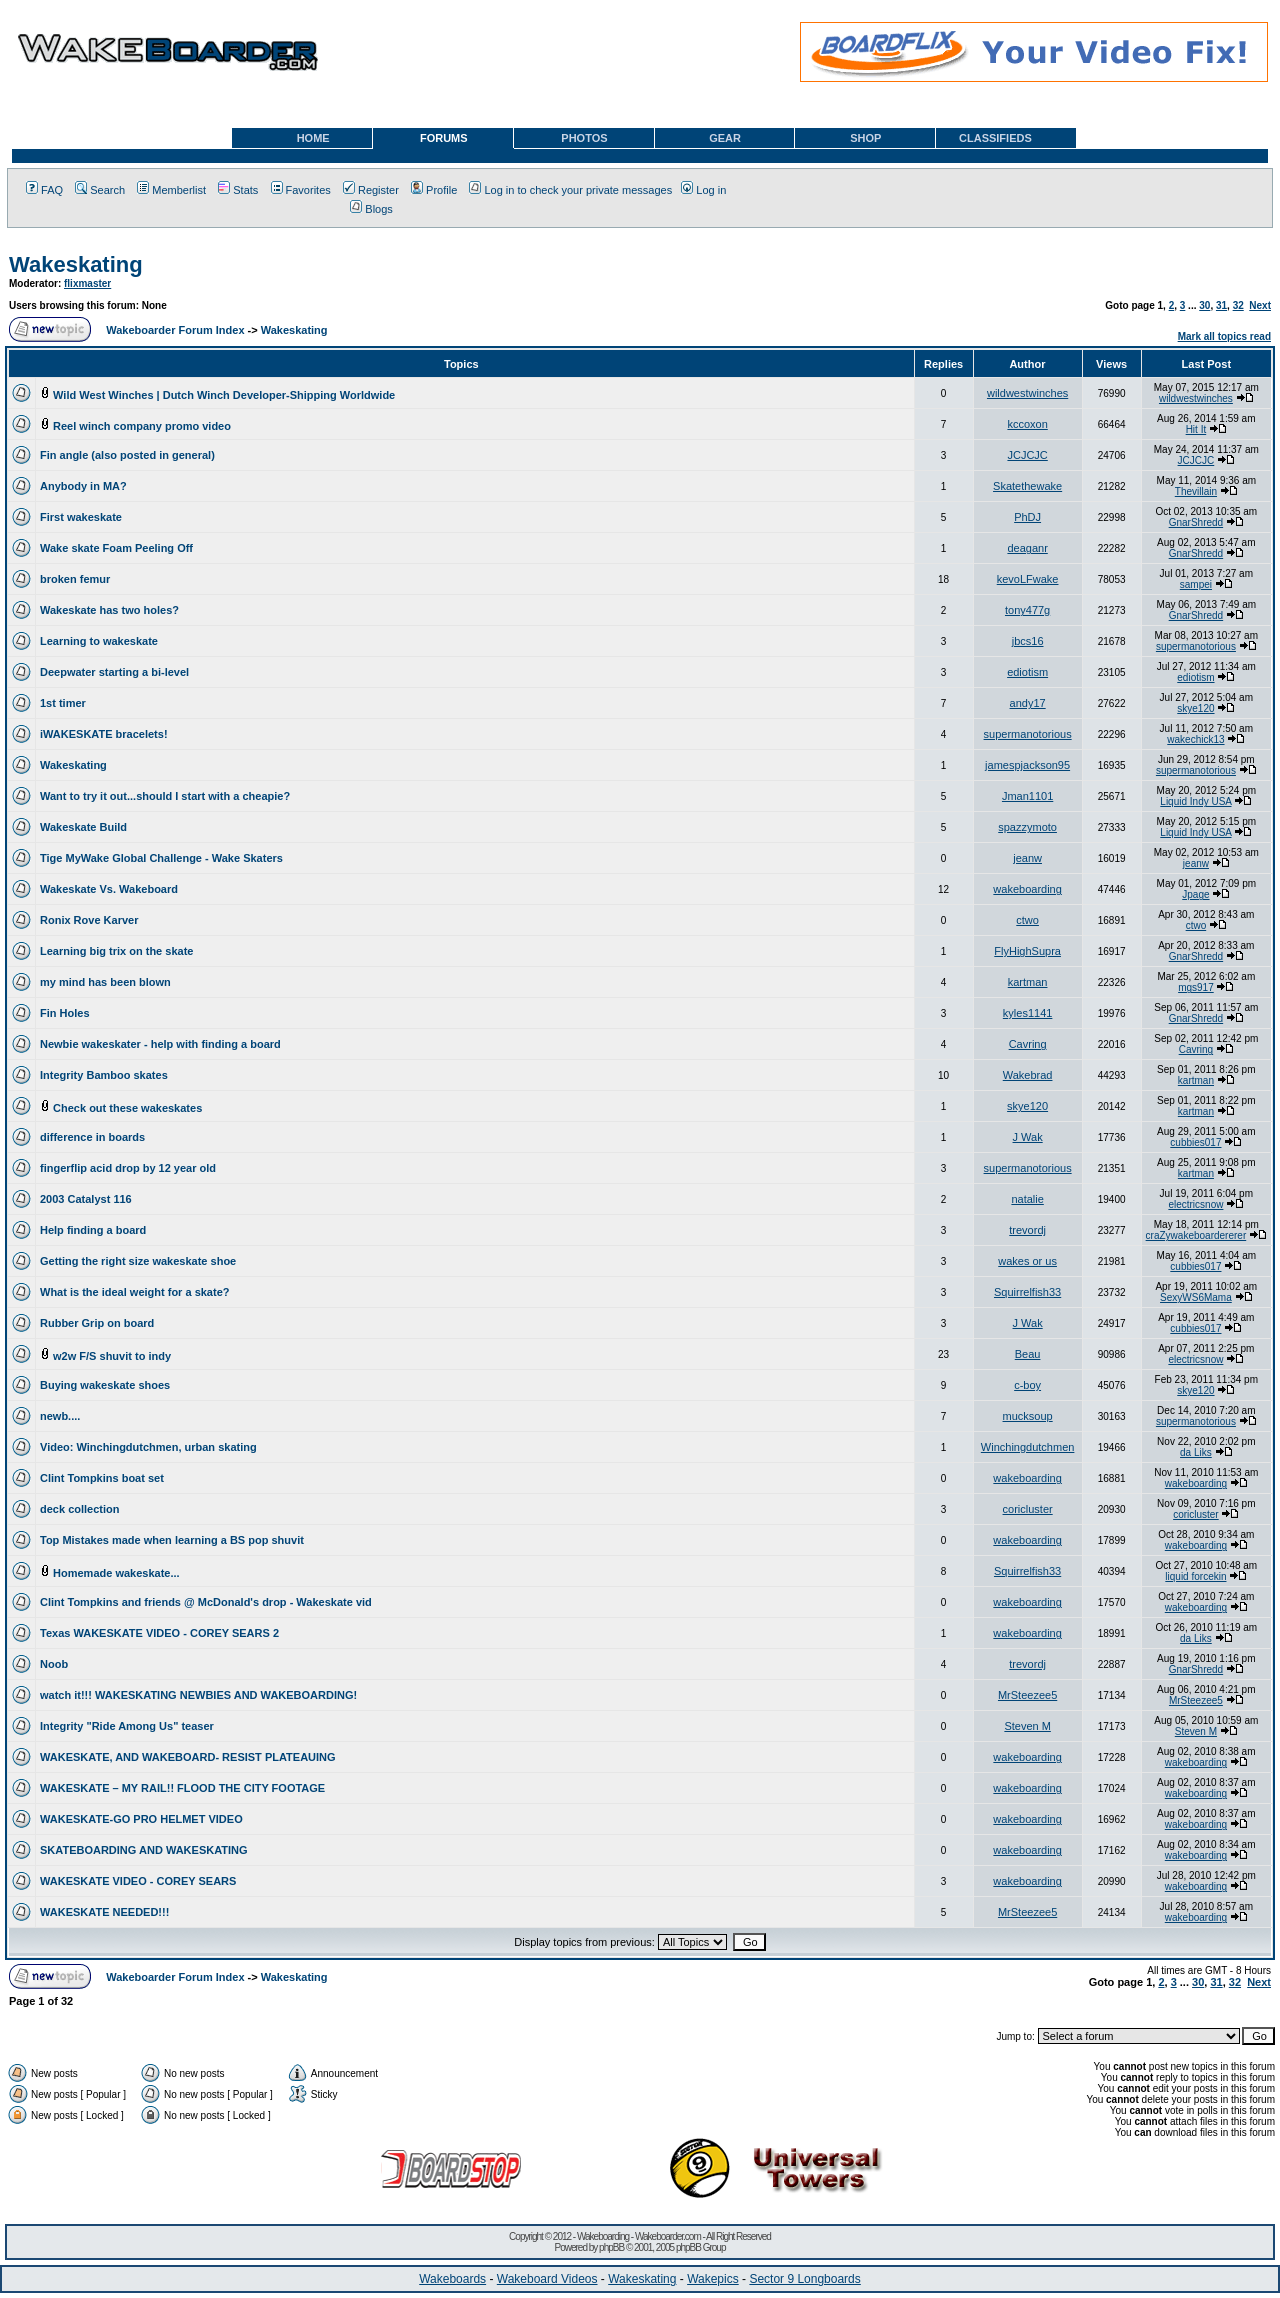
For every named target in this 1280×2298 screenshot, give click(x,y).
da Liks (1196, 1452)
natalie (1027, 1199)
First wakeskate (81, 517)
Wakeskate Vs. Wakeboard (109, 889)
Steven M (1027, 1726)
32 (1238, 305)
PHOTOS (584, 138)
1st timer (63, 703)
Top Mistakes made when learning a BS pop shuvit (172, 1540)
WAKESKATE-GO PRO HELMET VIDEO (141, 1819)
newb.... (60, 1416)
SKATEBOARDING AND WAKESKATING (144, 1850)
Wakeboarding (603, 2236)
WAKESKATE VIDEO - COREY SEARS (138, 1881)
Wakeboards (452, 2279)
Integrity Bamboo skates (104, 1075)
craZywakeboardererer (1196, 1235)
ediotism (1027, 672)
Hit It (1196, 429)
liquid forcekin (1195, 1576)
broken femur (75, 579)
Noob (54, 1664)
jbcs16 (1028, 641)
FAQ (44, 190)
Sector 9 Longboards (804, 2279)
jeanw (1027, 858)
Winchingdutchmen (1028, 1447)
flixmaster (87, 283)
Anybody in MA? (83, 486)
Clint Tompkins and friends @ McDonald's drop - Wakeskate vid (206, 1602)
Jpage (1195, 894)
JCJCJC (1027, 455)
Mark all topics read (1224, 336)
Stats (238, 190)
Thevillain (1196, 491)
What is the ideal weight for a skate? (134, 1292)
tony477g (1027, 610)
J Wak (1028, 1137)
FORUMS (444, 138)
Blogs (371, 209)
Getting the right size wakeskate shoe (138, 1261)
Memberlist (171, 190)
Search (100, 190)
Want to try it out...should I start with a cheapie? (165, 796)
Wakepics (713, 2279)
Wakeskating (76, 264)
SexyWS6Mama (1196, 1297)
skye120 (1195, 708)
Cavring (1028, 1044)
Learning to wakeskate (99, 641)
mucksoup (1028, 1416)
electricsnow (1195, 1204)
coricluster (1028, 1509)
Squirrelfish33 (1027, 1292)
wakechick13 (1195, 739)
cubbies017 (1195, 1142)
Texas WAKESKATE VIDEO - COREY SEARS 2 (159, 1633)
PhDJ (1027, 517)
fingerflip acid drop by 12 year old (128, 1168)
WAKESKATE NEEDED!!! (104, 1912)
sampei (1196, 584)
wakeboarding (1027, 889)
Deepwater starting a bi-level (114, 672)
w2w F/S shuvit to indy (112, 1356)
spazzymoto (1027, 827)
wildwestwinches (1027, 393)
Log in (703, 190)
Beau (1028, 1354)
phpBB (611, 2247)
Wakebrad (1028, 1075)
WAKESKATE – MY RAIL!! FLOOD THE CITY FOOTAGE (182, 1788)
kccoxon (1027, 424)
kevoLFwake (1028, 579)
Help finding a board (93, 1230)
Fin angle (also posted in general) (127, 455)
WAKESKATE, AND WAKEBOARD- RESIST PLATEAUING (188, 1757)
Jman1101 (1027, 796)
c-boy (1027, 1385)
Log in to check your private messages (570, 190)
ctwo (1027, 920)
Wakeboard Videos (547, 2279)
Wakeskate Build (83, 827)
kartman (1028, 982)
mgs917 (1196, 987)
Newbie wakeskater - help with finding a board (160, 1044)
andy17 (1028, 703)
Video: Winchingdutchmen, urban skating (148, 1447)
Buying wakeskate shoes (105, 1385)
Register (371, 190)
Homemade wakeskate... (116, 1573)
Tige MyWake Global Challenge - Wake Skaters (161, 858)
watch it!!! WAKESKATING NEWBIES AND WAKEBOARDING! (198, 1695)
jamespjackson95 (1027, 765)
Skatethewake (1027, 486)
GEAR (725, 138)
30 (1204, 305)
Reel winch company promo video (142, 426)
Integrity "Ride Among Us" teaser (127, 1726)
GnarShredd (1196, 522)
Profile (434, 190)
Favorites (301, 190)
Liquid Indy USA (1195, 801)
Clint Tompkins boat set (102, 1478)
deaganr (1027, 548)
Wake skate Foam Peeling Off (116, 548)
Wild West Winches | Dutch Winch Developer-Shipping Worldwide (224, 395)
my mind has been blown (105, 982)
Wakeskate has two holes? (109, 610)
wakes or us (1027, 1261)
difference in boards (92, 1137)
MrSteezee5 (1027, 1695)
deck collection (79, 1509)
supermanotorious (1196, 646)
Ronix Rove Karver (89, 920)
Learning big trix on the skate (116, 951)
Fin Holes (65, 1013)
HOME (313, 138)
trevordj (1027, 1230)
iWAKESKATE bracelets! (104, 734)
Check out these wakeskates (127, 1108)
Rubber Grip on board (97, 1323)
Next (1260, 305)
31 (1221, 305)
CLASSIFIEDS (995, 138)
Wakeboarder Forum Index (175, 330)
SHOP (865, 138)
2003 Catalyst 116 (86, 1199)
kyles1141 (1028, 1013)
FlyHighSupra (1027, 951)
